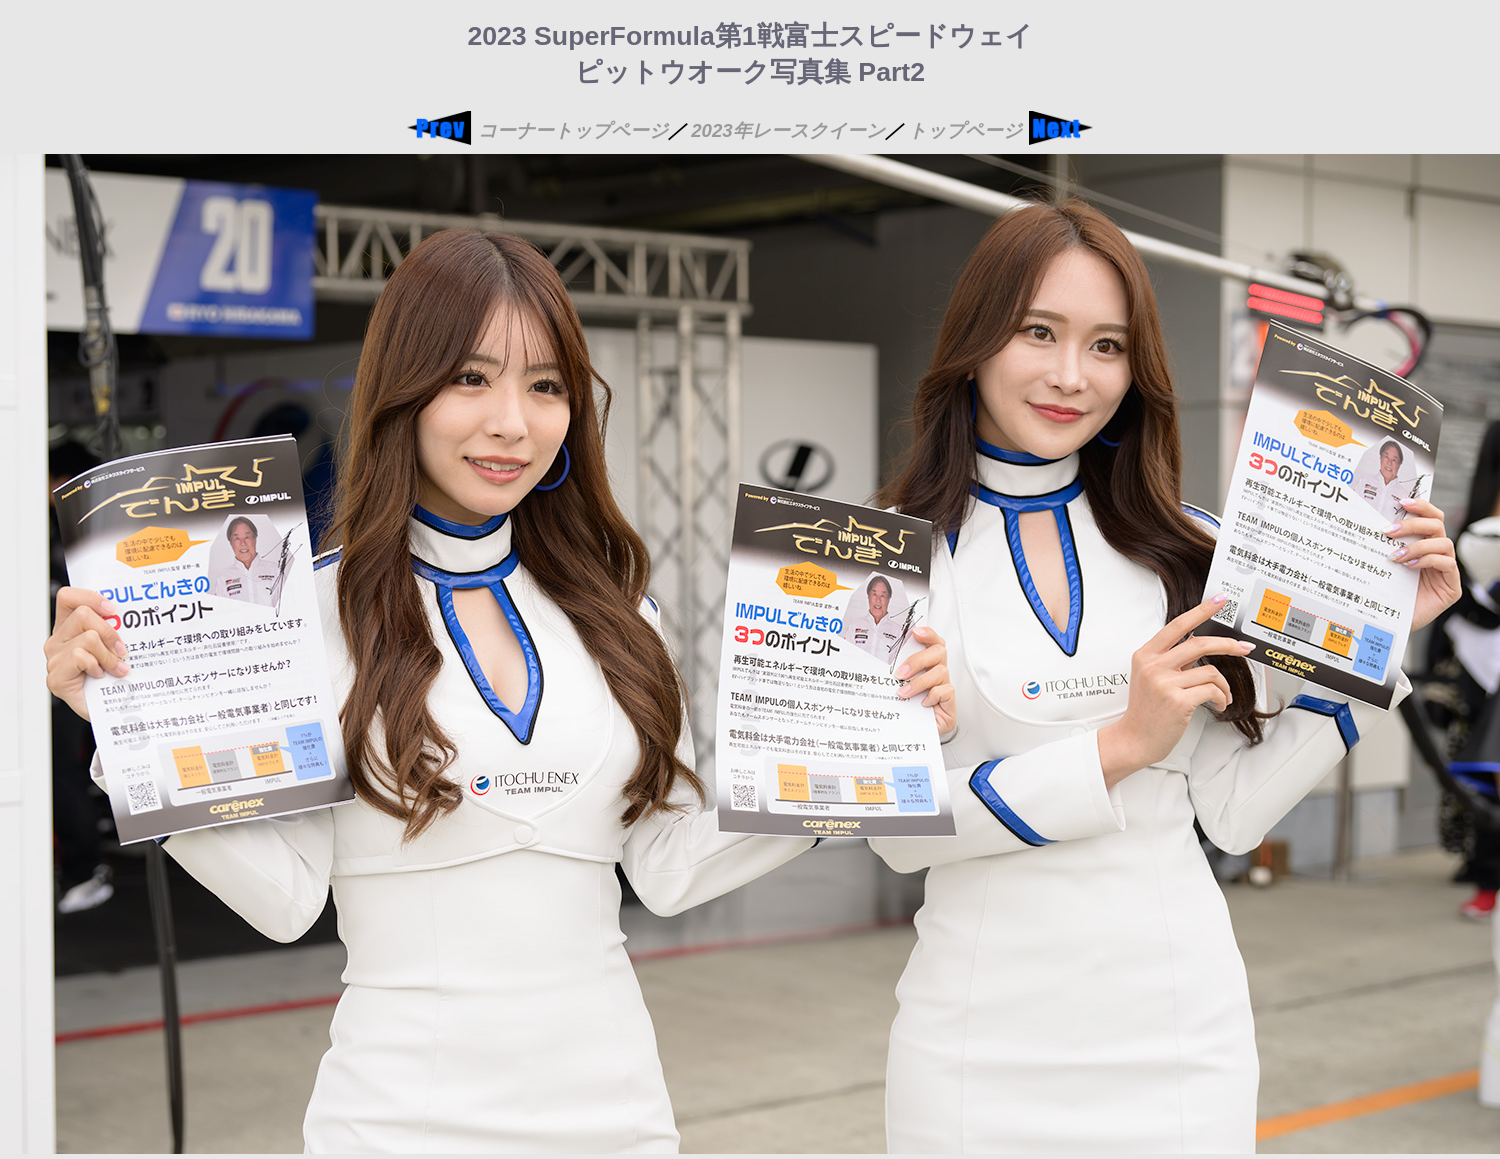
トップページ (965, 130)
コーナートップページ (573, 130)
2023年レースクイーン (788, 130)
